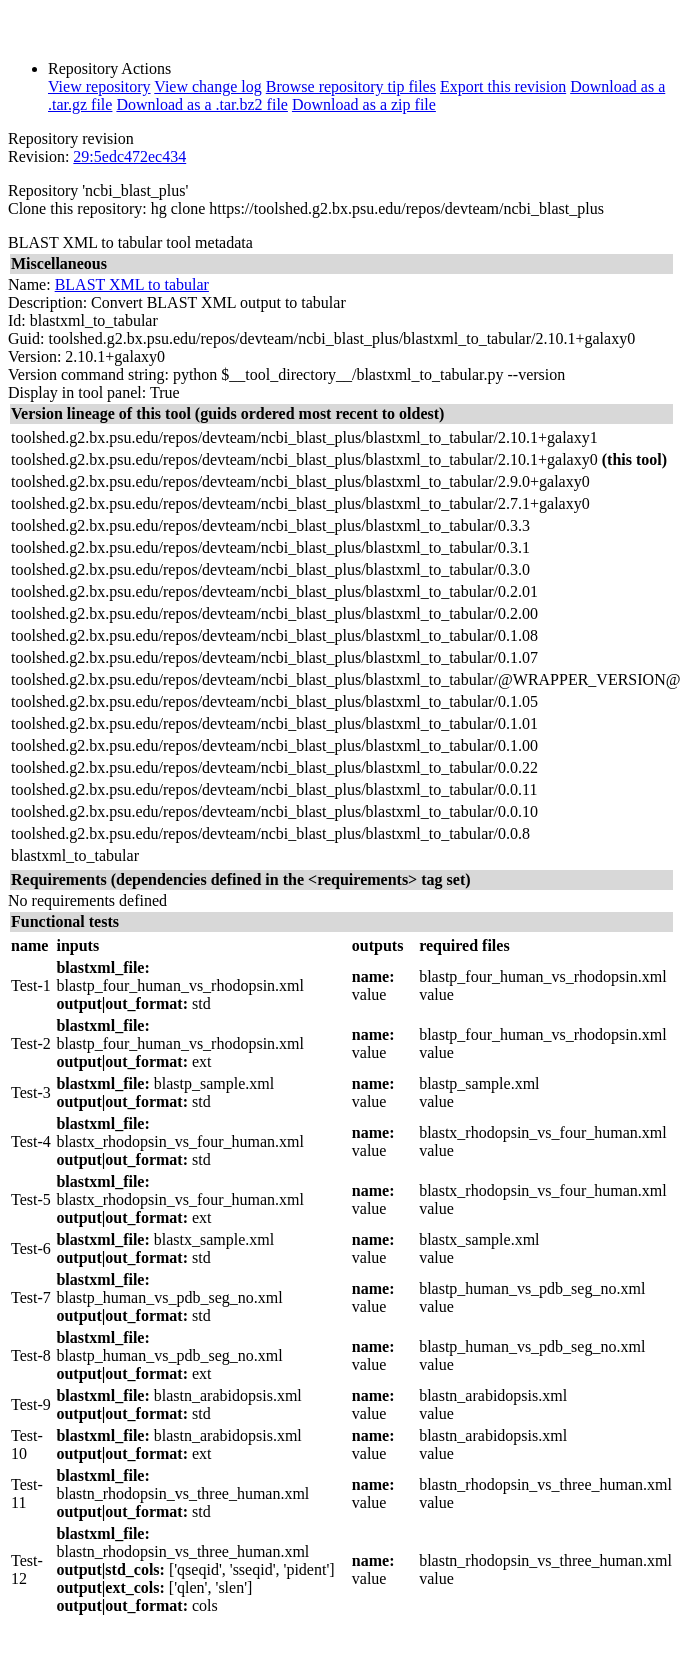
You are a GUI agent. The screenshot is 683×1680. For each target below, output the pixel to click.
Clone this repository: (77, 208)
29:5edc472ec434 (129, 156)
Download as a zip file (364, 104)
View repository (99, 86)
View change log (207, 86)
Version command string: (88, 374)
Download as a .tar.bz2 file (202, 104)
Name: (29, 284)
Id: (17, 320)
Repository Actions (109, 68)
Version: (34, 356)
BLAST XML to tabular (132, 284)
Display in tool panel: (77, 392)
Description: (47, 302)
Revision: (38, 156)
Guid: (26, 338)
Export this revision (503, 86)
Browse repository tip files (351, 86)
